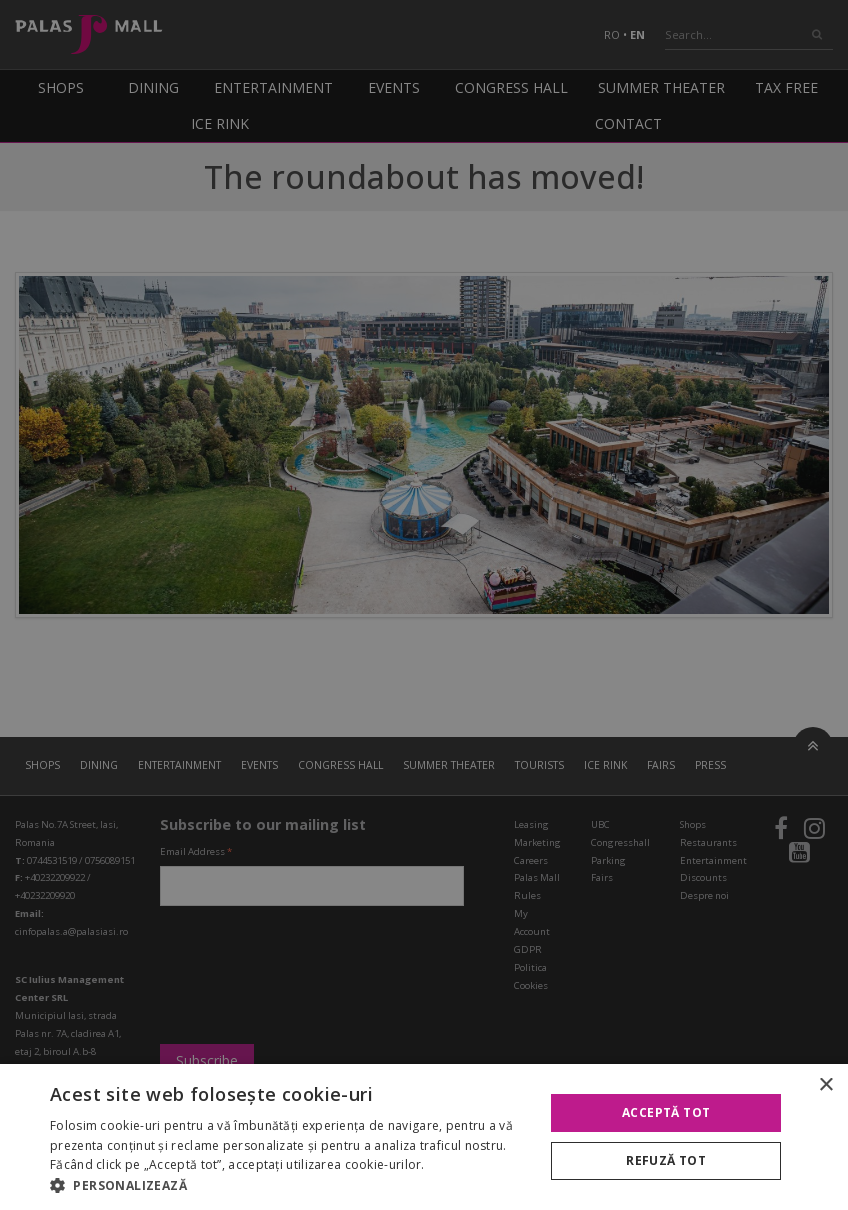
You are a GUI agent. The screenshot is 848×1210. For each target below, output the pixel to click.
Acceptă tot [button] (666, 1112)
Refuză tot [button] (666, 1160)
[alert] (424, 605)
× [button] (825, 1085)
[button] (290, 1185)
